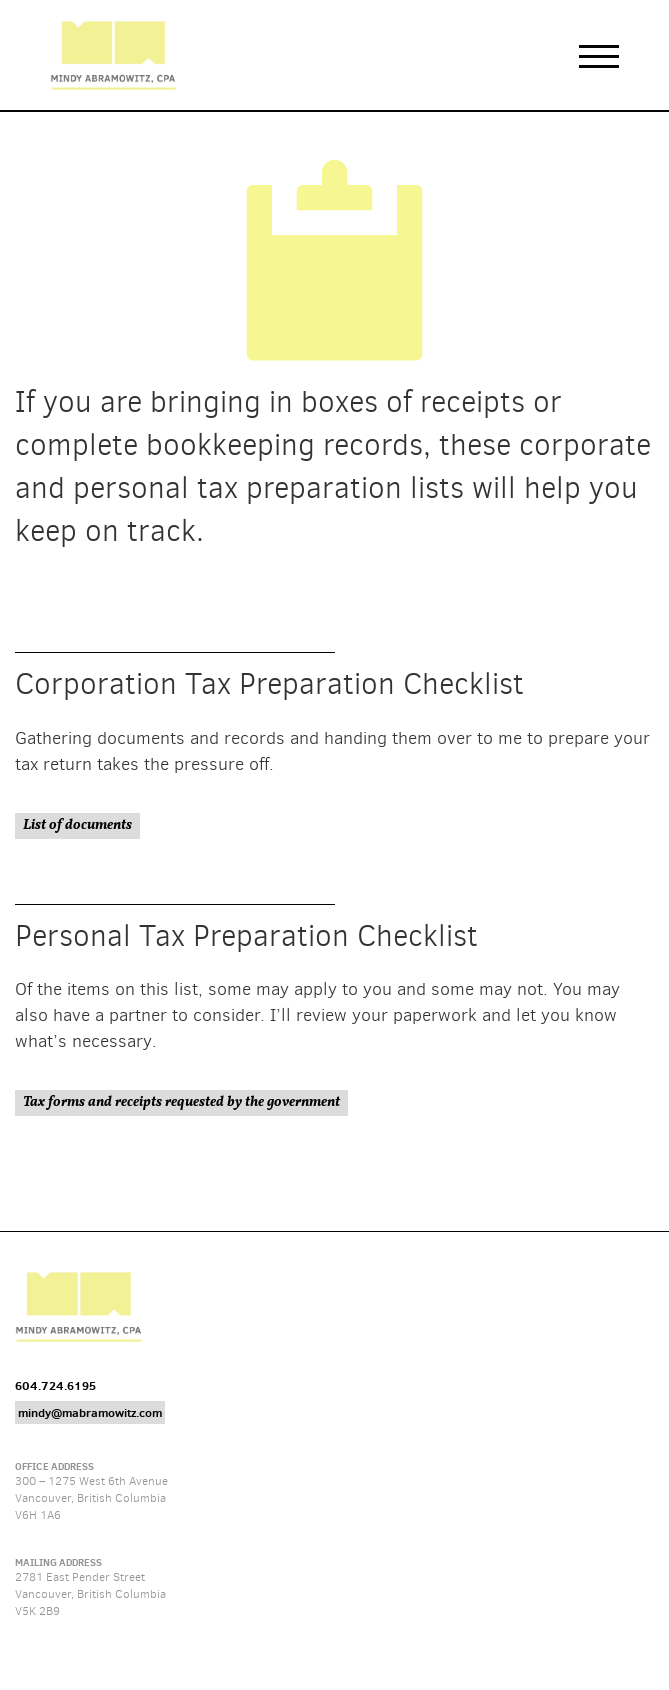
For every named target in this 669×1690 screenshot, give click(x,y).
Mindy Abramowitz (113, 55)
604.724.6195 (55, 1385)
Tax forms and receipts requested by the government (181, 1102)
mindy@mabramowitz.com (90, 1412)
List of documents (77, 825)
